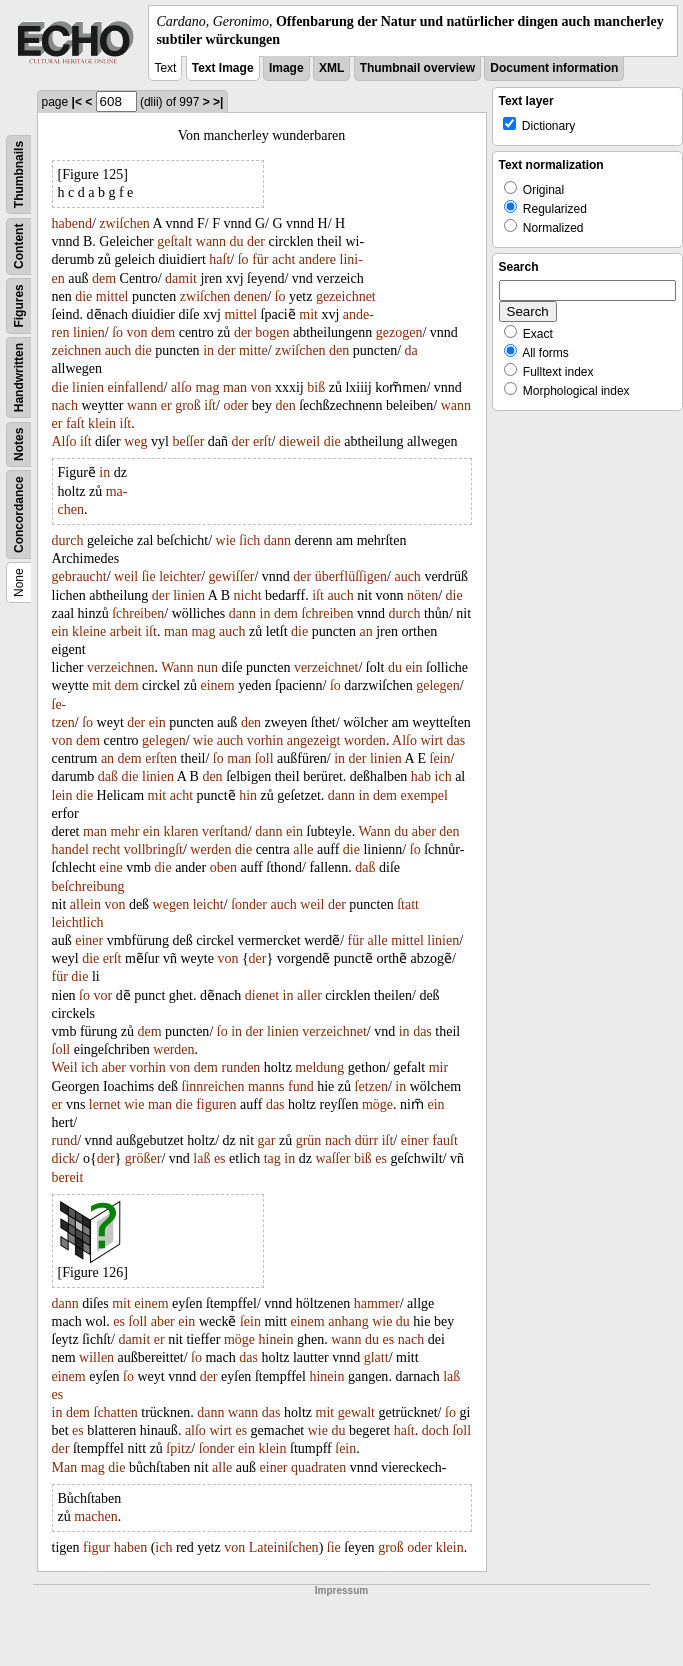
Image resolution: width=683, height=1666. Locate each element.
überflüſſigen (351, 576)
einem (217, 685)
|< (77, 102)
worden (365, 740)
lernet (105, 1104)
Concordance (19, 515)
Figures (19, 306)
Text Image (223, 68)
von (137, 332)
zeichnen (77, 350)
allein (85, 904)
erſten (161, 758)
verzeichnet (326, 667)
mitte (253, 350)
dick (64, 1158)
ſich (249, 540)
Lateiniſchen (284, 1547)
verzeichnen (121, 667)
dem (104, 278)
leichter (180, 576)
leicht (208, 904)
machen (96, 1516)
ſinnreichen (213, 1086)
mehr (125, 831)
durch (68, 540)
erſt (262, 441)
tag (272, 1158)
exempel (424, 795)
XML (331, 68)
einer (89, 940)
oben (223, 867)
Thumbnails (19, 174)
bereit (68, 1177)
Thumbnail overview (417, 68)
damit (181, 278)
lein (62, 795)
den (339, 350)
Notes (19, 444)
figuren (216, 1104)
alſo (181, 387)
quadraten (318, 1467)
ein (60, 631)
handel (70, 849)
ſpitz (178, 1448)
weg (135, 441)
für (260, 259)
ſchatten (116, 1412)
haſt (219, 259)
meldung (319, 1067)
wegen (171, 904)
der (256, 241)
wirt (432, 740)
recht (106, 849)
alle (303, 849)
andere (317, 259)
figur (96, 1547)
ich (443, 776)
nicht (248, 595)
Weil (65, 1067)
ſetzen (371, 1086)
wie (226, 540)
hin (248, 795)
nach (65, 405)
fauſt (445, 1140)
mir (438, 1067)
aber (424, 831)
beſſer (188, 441)
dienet (262, 995)
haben (130, 1547)
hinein (276, 1339)
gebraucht (79, 576)
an (365, 631)
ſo (243, 259)
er (166, 405)
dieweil (299, 441)
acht (283, 259)
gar (267, 1140)
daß (108, 776)
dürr (366, 1140)
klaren (180, 831)
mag (207, 387)
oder (235, 405)
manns (266, 1086)
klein (102, 423)
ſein (440, 758)
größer (143, 1158)
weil (126, 576)
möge (377, 1104)
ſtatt (408, 904)
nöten (422, 595)
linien (89, 332)
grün (309, 1140)
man (235, 387)
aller (309, 995)
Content (19, 246)
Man (65, 1467)
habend (72, 223)
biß (316, 387)
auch (118, 350)
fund (301, 1086)
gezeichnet (346, 296)
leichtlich (78, 922)
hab (421, 776)
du (237, 241)
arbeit (126, 631)
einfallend (136, 387)
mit (308, 314)
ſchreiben (138, 613)
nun (207, 667)
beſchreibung (88, 886)
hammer (377, 1303)
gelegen (438, 685)
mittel (112, 296)
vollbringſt (153, 849)
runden (240, 1067)
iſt (210, 405)
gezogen (399, 332)
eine (110, 867)
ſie (149, 576)
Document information (554, 68)
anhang (348, 1321)
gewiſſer (232, 576)
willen (96, 1357)
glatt (376, 1357)
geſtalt (174, 241)
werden (210, 849)
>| (218, 102)
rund (65, 1140)
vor (103, 995)
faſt (75, 423)
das (456, 740)
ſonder (249, 904)
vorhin (265, 740)
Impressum (341, 1590)
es (220, 1158)
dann (277, 540)
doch (435, 1430)
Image (286, 68)
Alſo (64, 441)
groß (188, 405)
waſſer (332, 1158)
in (208, 350)
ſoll (264, 758)
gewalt (356, 1412)
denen (250, 296)
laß (201, 1158)
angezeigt (314, 740)
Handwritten (19, 377)
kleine (89, 631)
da (411, 350)
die (83, 296)
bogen (272, 332)
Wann (177, 667)
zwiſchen (124, 223)
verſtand (225, 831)
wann (211, 241)
